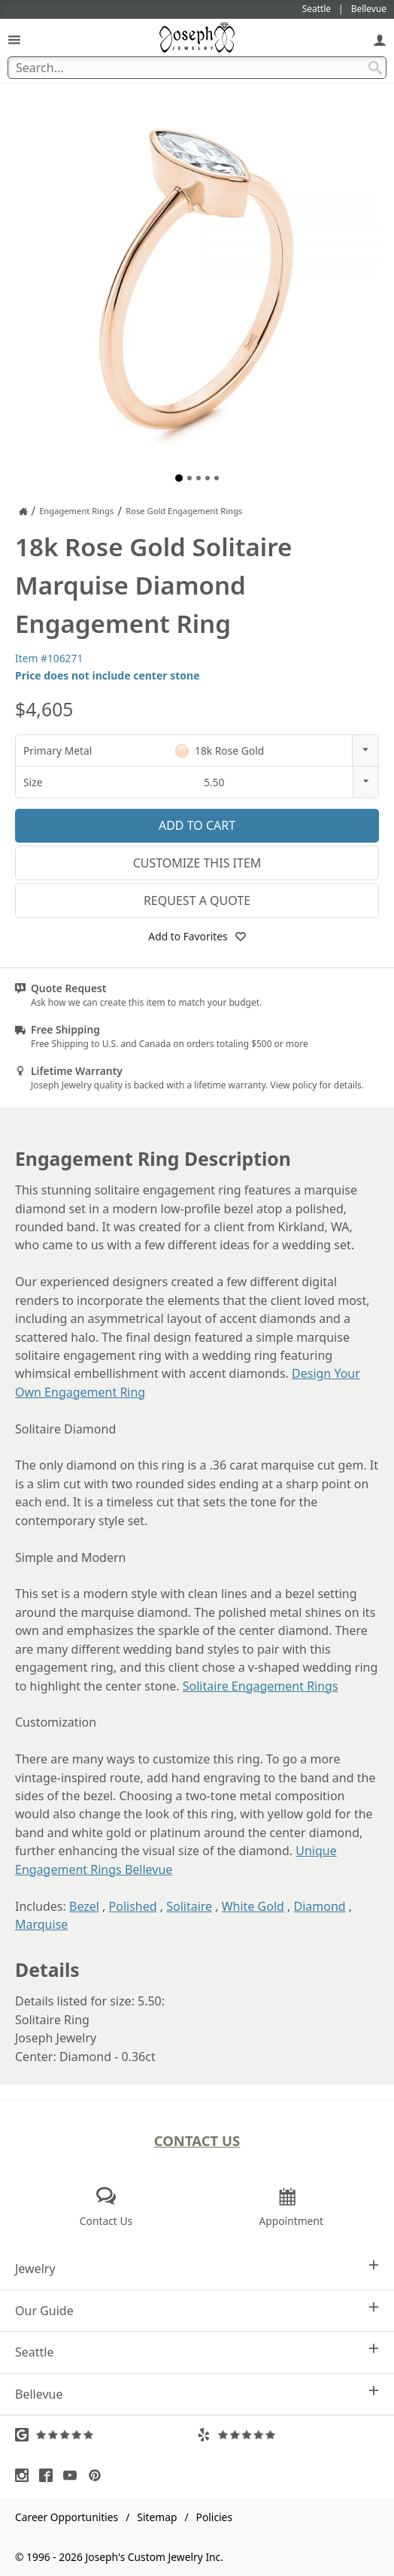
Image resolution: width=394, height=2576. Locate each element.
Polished (133, 1906)
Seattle (197, 2351)
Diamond (319, 1906)
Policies (214, 2517)
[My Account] (379, 39)
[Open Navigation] (14, 39)
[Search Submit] (375, 67)
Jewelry (197, 2268)
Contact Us (197, 2140)
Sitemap (157, 2517)
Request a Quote (197, 900)
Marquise (41, 1924)
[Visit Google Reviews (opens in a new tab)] (106, 2434)
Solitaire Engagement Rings (260, 1686)
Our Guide (197, 2310)
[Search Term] (197, 67)
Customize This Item (197, 863)
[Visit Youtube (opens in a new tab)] (73, 2475)
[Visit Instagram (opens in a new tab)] (25, 2475)
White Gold (253, 1906)
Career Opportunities (66, 2517)
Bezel (84, 1906)
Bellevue (197, 2393)
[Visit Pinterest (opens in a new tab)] (98, 2475)
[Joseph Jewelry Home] (23, 511)
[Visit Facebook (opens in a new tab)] (49, 2475)
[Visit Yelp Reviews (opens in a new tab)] (288, 2434)
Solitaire (189, 1906)
